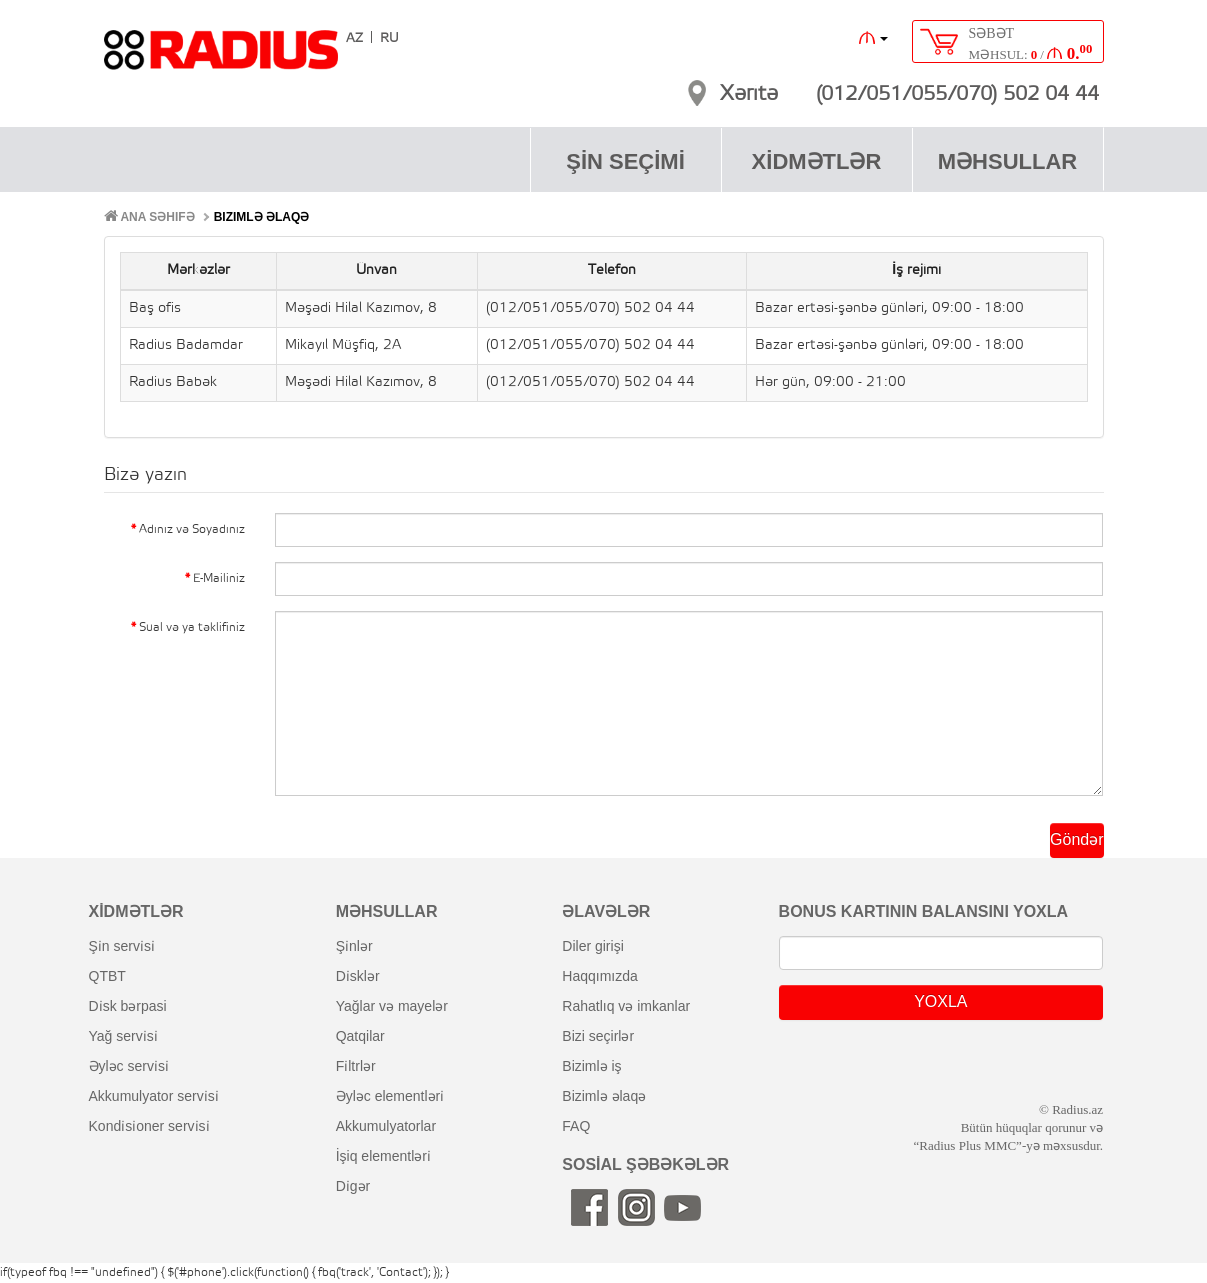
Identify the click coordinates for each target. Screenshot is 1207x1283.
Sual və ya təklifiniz (192, 627)
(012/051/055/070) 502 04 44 (957, 95)
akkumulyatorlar (386, 1126)
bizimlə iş (591, 1066)
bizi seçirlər (598, 1036)
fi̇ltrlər (356, 1066)
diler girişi (592, 946)
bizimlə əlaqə (604, 1096)
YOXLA (940, 1001)
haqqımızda (600, 976)
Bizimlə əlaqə (262, 217)
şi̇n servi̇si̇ (122, 946)
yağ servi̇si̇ (123, 1036)
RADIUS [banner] (221, 59)
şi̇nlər (354, 946)
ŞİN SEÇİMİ (625, 161)
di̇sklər (358, 976)
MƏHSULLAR (1007, 161)
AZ (354, 38)
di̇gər (353, 1186)
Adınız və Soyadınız (192, 529)
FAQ (576, 1126)
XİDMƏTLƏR (817, 161)
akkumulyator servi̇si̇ (154, 1096)
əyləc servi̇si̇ (129, 1066)
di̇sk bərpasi (128, 1006)
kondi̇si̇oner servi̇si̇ (149, 1126)
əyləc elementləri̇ (390, 1096)
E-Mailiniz (219, 578)
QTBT (107, 976)
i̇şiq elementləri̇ (383, 1156)
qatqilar (360, 1036)
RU (389, 38)
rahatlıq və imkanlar (626, 1006)
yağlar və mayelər (392, 1006)
